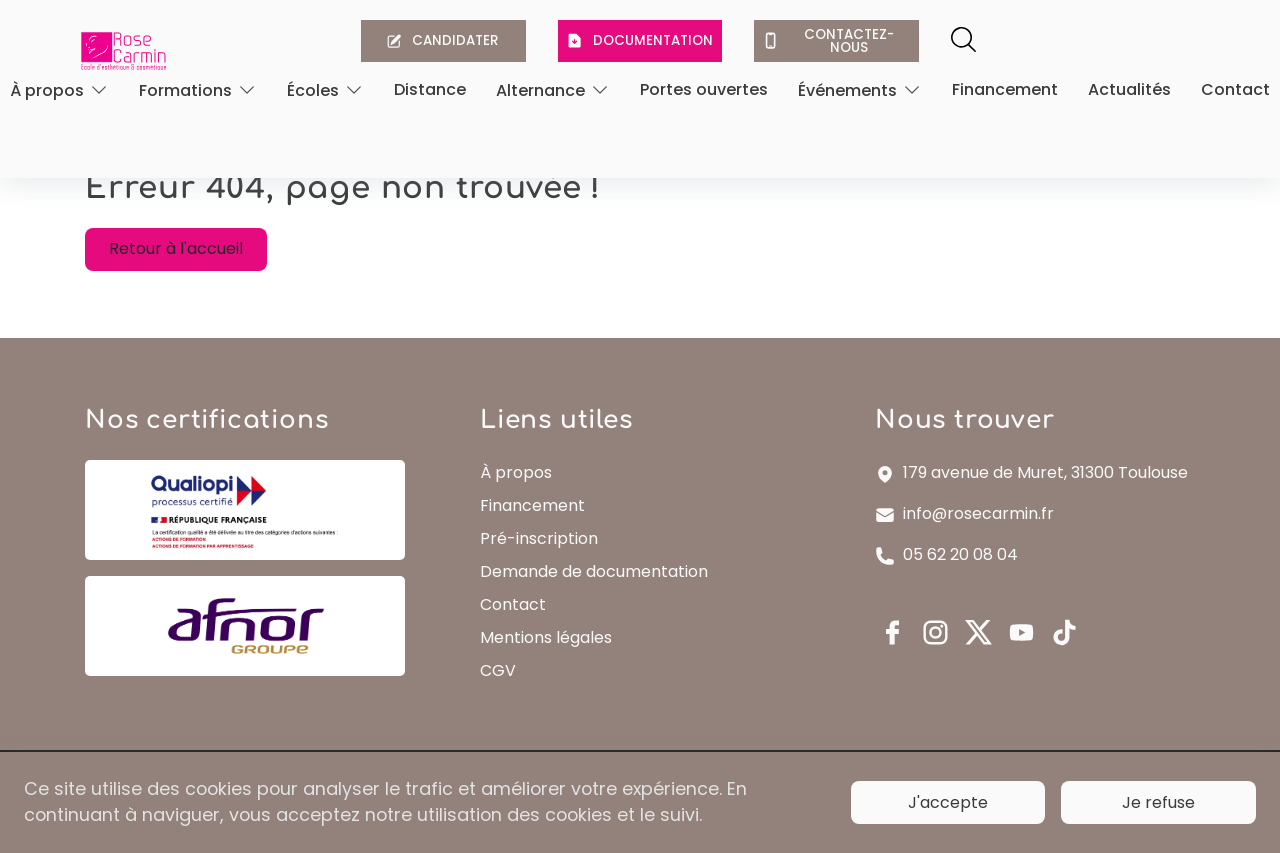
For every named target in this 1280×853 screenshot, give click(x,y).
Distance (430, 91)
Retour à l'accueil (187, 264)
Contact (1235, 91)
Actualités (1129, 91)
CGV (502, 696)
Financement (1005, 91)
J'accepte (948, 801)
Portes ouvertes (704, 91)
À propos (520, 498)
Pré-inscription (543, 564)
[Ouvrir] (59, 91)
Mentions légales (550, 663)
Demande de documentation (598, 597)
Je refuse (1158, 801)
